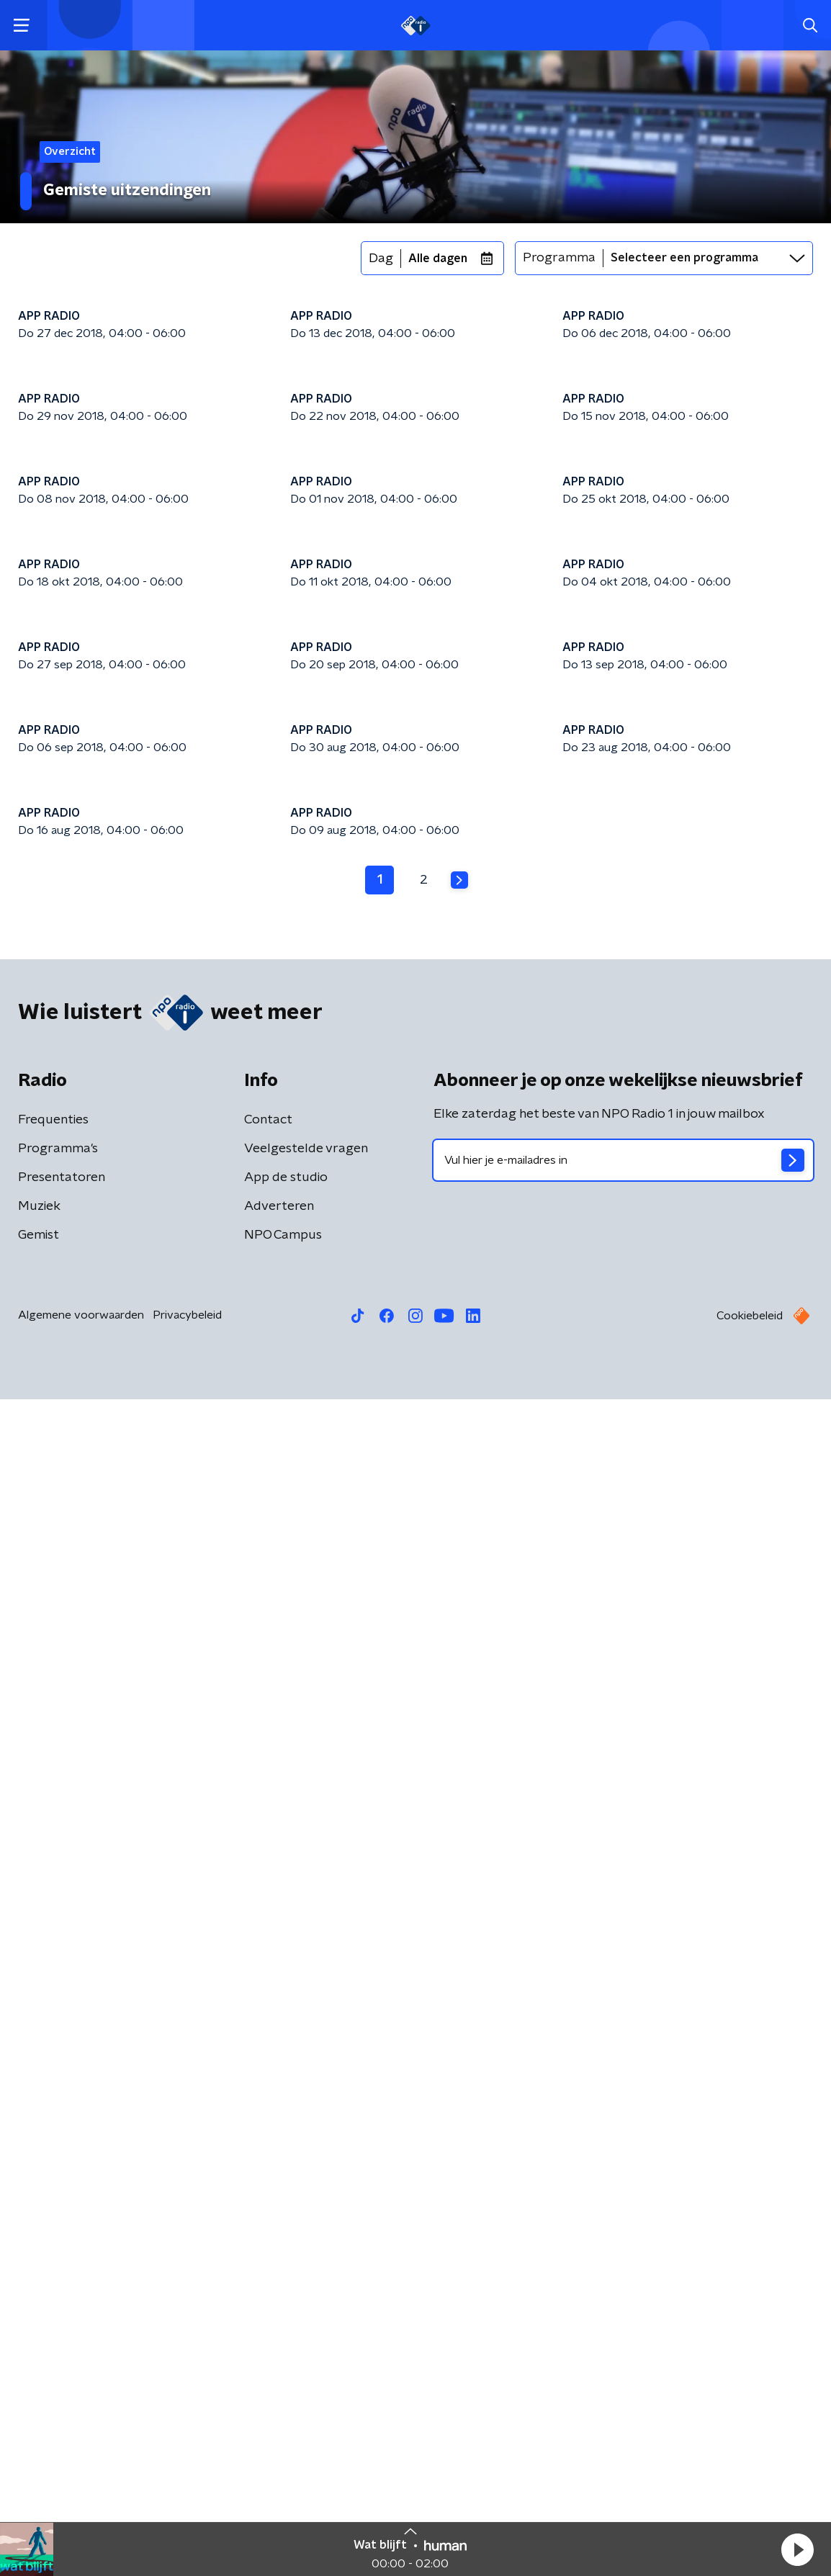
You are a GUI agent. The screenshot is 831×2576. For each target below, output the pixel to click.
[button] (797, 2549)
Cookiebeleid (750, 2492)
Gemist (38, 2411)
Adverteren (279, 2383)
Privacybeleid (187, 2492)
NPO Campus (283, 2411)
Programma (559, 257)
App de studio (286, 2354)
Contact (268, 2296)
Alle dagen (437, 258)
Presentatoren (61, 2354)
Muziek (39, 2383)
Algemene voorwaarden (81, 2492)
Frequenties (53, 2296)
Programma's (58, 2325)
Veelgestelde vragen (306, 2325)
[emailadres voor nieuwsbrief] (623, 2337)
